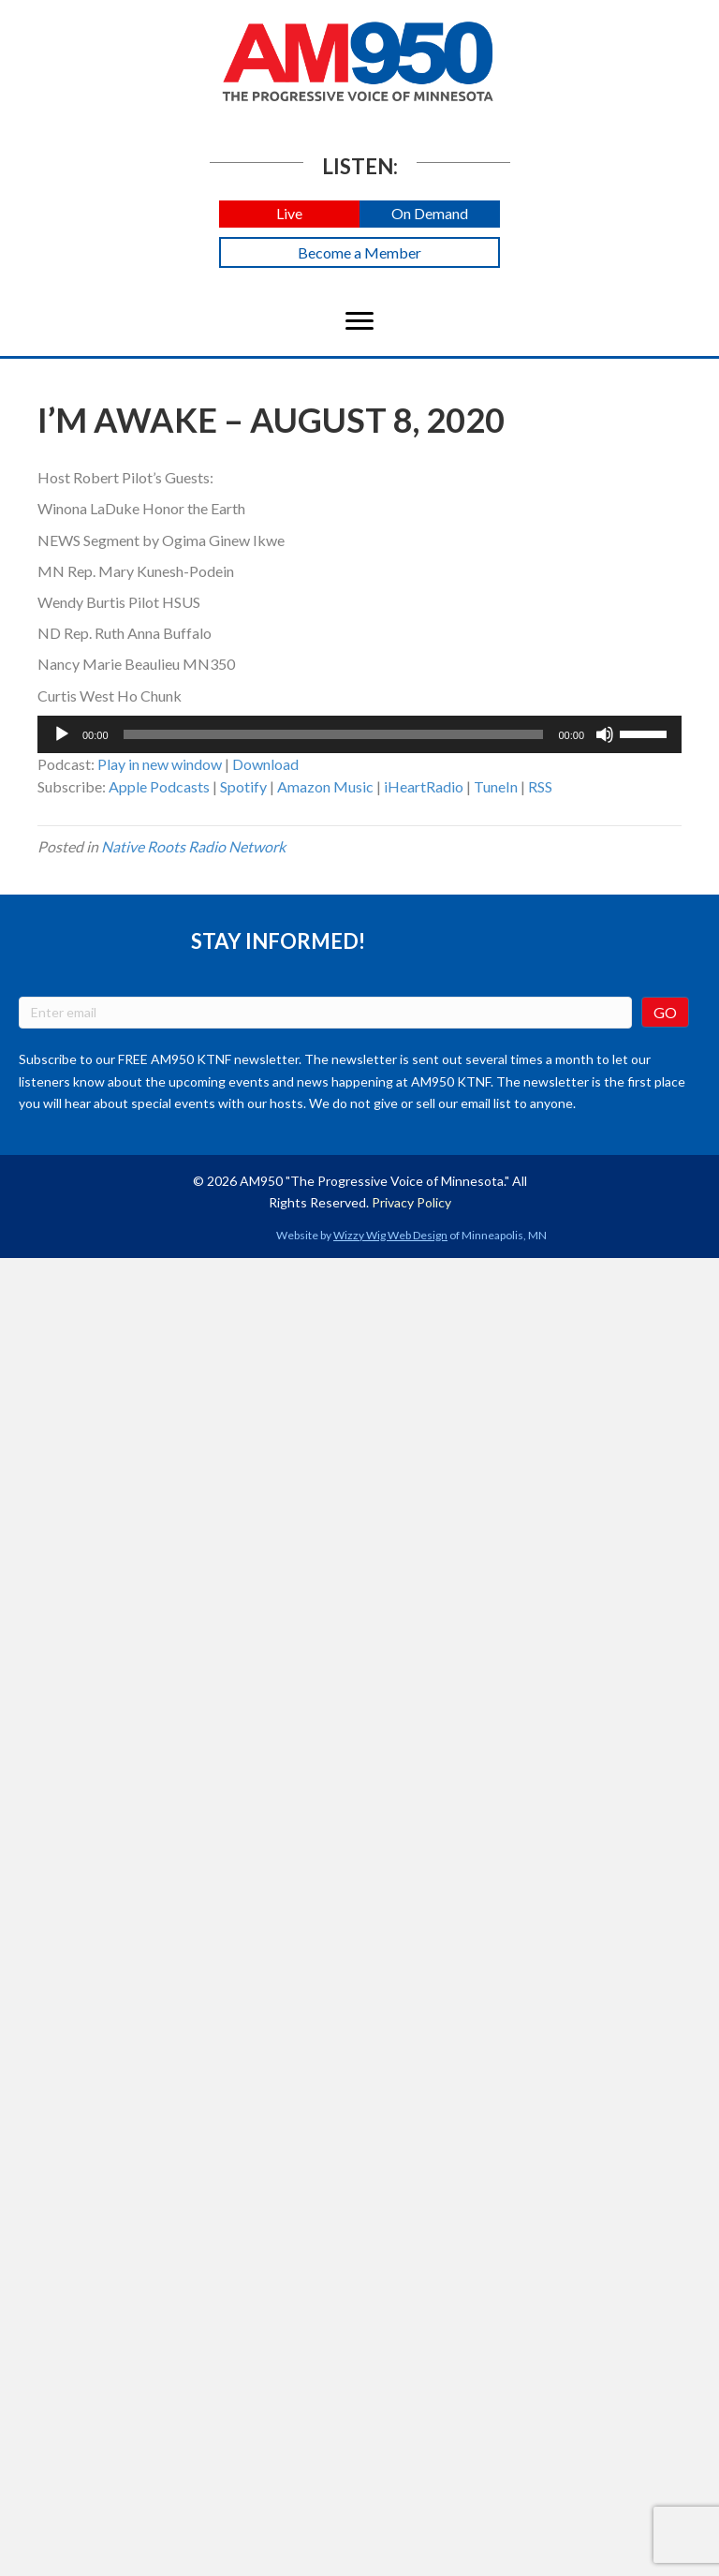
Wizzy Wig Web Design (390, 1235)
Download (265, 764)
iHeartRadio (423, 786)
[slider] (334, 734)
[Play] (61, 734)
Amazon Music (325, 786)
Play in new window (159, 764)
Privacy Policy (411, 1202)
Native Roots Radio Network (193, 846)
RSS (540, 786)
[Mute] (604, 734)
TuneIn (496, 786)
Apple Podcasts (159, 786)
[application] (359, 734)
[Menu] (359, 321)
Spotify (243, 786)
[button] (289, 214)
